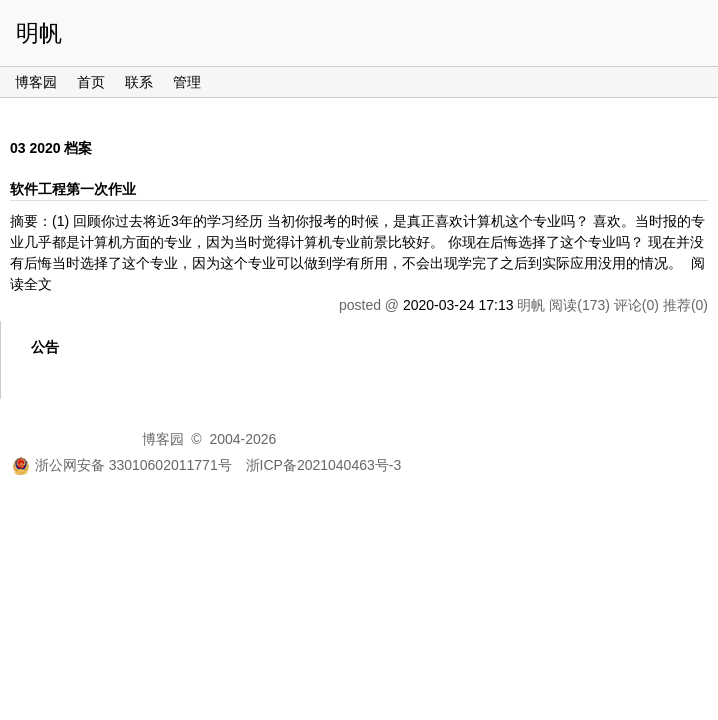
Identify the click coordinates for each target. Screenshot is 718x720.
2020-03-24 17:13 (458, 305)
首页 (91, 82)
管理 (187, 82)
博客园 (36, 82)
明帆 (39, 33)
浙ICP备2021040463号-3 (324, 465)
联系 (139, 82)
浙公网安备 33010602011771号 (122, 465)
